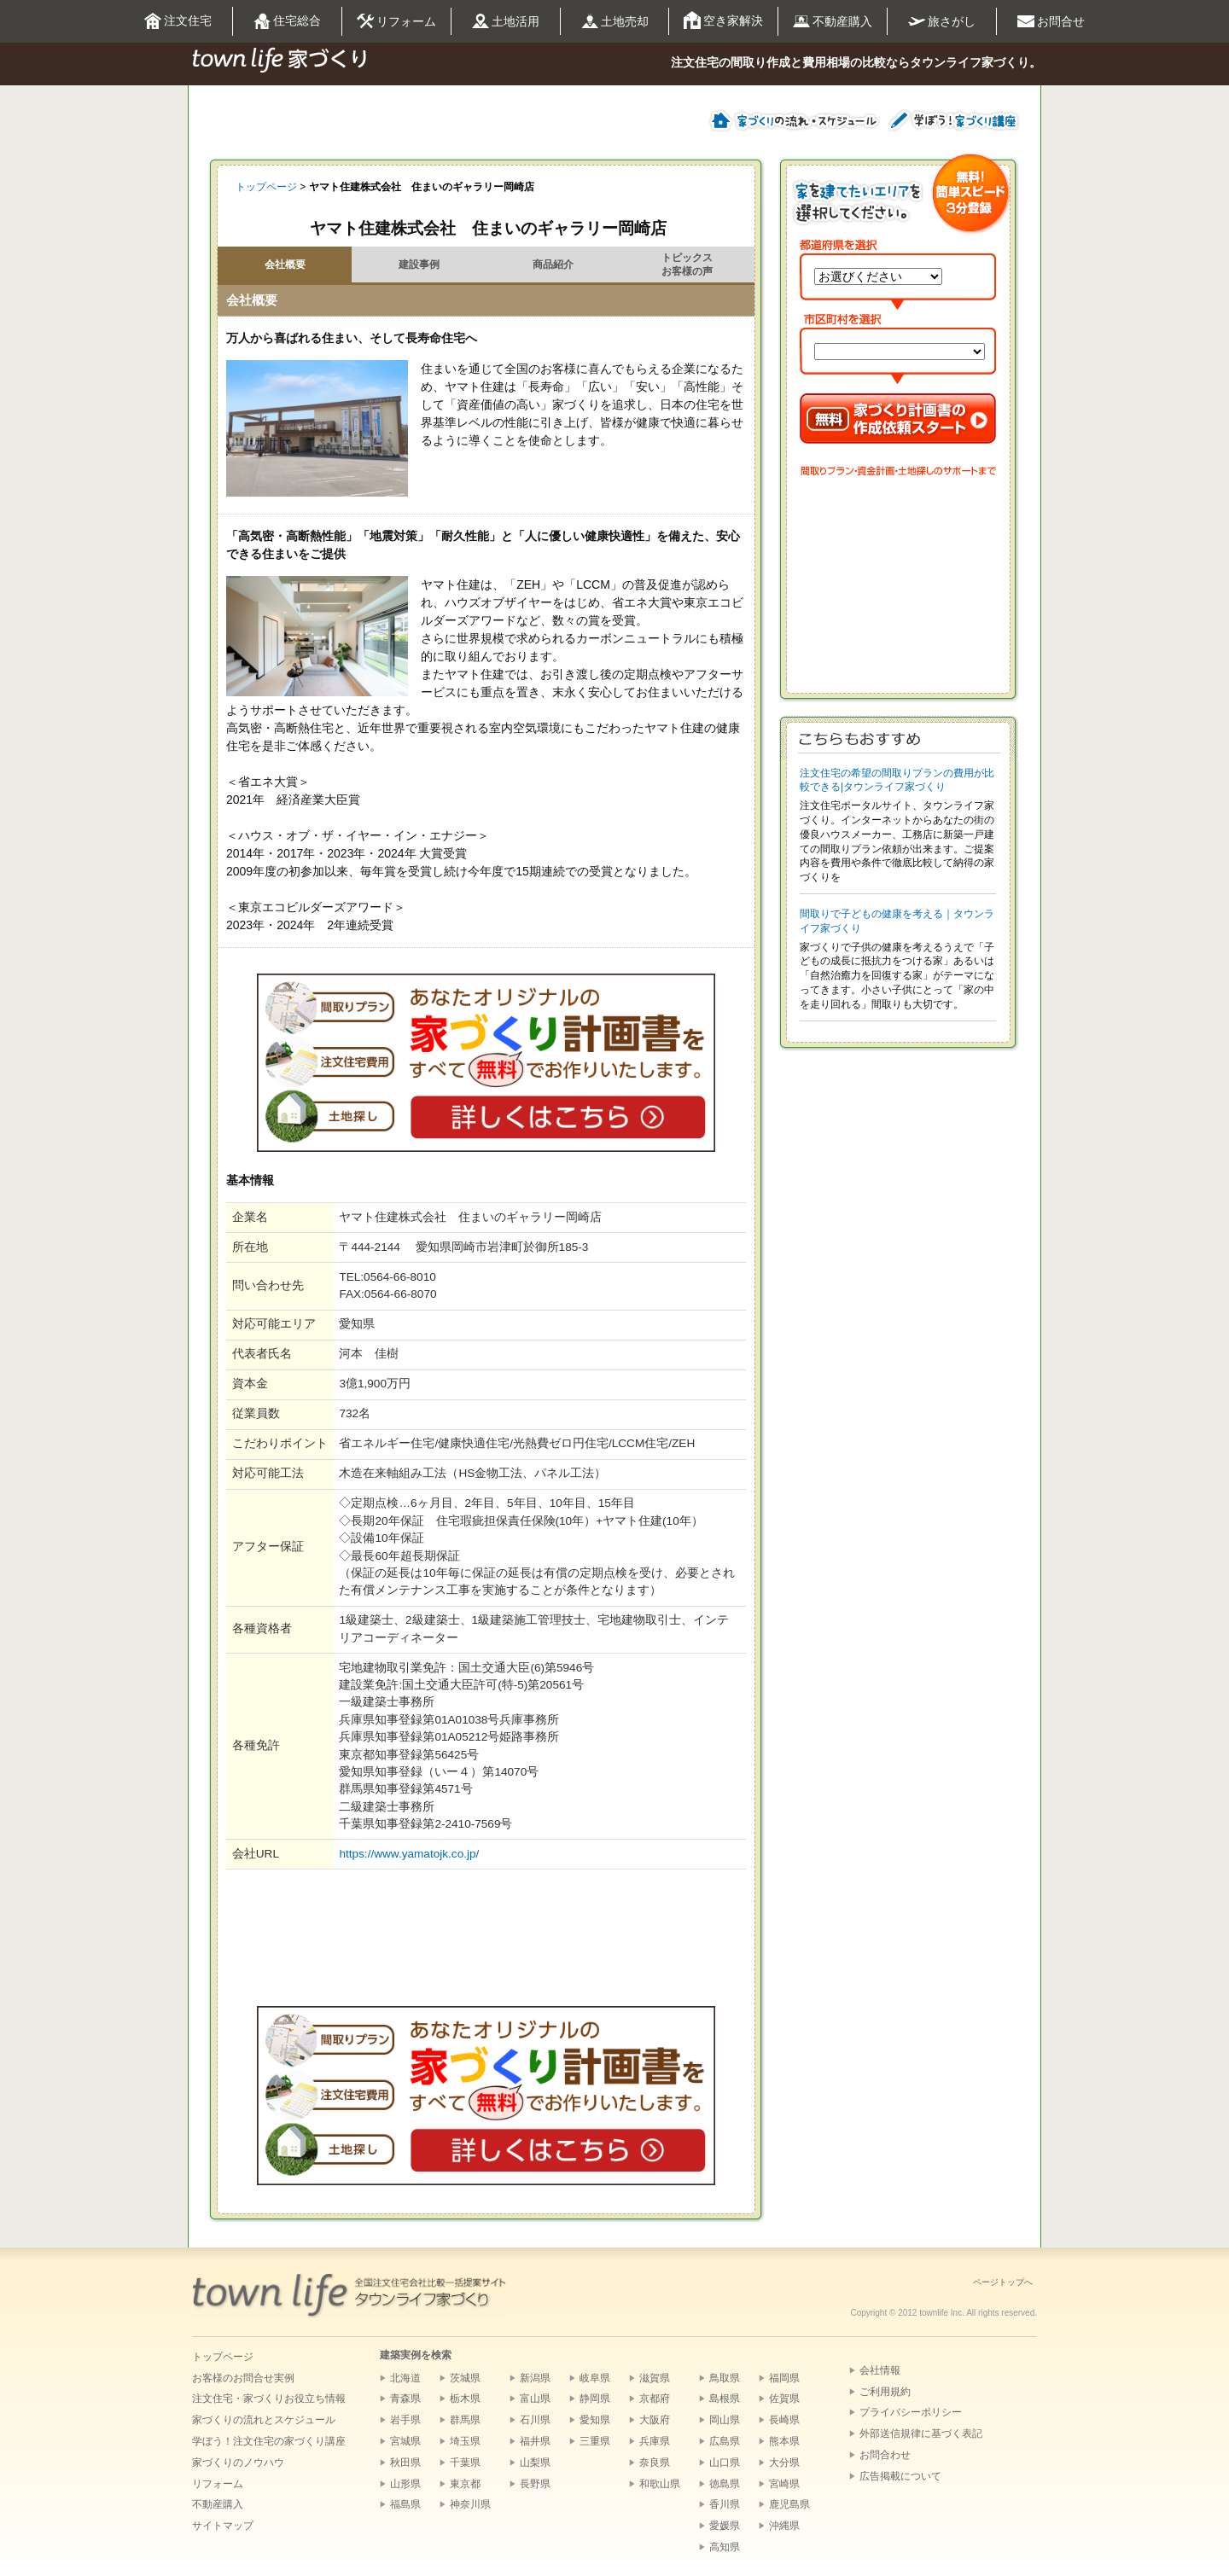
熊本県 (784, 2441)
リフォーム (396, 22)
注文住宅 (178, 22)
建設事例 (419, 264)
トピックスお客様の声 (687, 264)
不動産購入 (832, 22)
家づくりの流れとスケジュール (263, 2420)
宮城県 (405, 2441)
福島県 (405, 2504)
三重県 (595, 2441)
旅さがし (942, 21)
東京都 (465, 2484)
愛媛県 (724, 2526)
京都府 (654, 2398)
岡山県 (724, 2420)
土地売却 (615, 22)
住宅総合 (287, 22)
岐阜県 (595, 2378)
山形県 (405, 2484)
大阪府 (654, 2420)
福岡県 (784, 2378)
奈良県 (654, 2462)
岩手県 (405, 2420)
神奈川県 (470, 2504)
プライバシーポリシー (910, 2412)
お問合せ (1051, 22)
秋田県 (405, 2462)
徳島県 (724, 2484)
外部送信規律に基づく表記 (920, 2433)
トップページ (266, 187)
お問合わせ (885, 2455)
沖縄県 (784, 2526)
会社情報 (879, 2370)
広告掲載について (900, 2476)
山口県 (724, 2462)
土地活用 (505, 23)
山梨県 (535, 2462)
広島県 (724, 2441)
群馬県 (465, 2420)
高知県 (724, 2547)
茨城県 (465, 2378)
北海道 (405, 2378)
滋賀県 (654, 2378)
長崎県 (784, 2420)
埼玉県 (465, 2441)
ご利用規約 (885, 2392)
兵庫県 (654, 2441)
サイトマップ (222, 2526)
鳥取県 (724, 2378)
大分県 (784, 2462)
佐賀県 (784, 2398)
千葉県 (465, 2462)
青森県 (405, 2398)
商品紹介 (553, 264)
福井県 (535, 2441)
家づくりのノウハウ (238, 2462)
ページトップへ (1003, 2282)
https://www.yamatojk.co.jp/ (409, 1853)
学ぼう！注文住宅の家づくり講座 (269, 2441)
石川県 (535, 2420)
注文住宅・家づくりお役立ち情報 (269, 2398)
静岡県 (595, 2398)
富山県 (535, 2398)
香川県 (724, 2504)
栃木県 (465, 2398)
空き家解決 (723, 21)
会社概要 (285, 264)
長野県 (535, 2484)
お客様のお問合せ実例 (243, 2378)
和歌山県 (659, 2484)
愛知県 (595, 2420)
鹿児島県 (789, 2504)
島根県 (724, 2398)
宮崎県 (784, 2484)
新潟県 (535, 2378)
